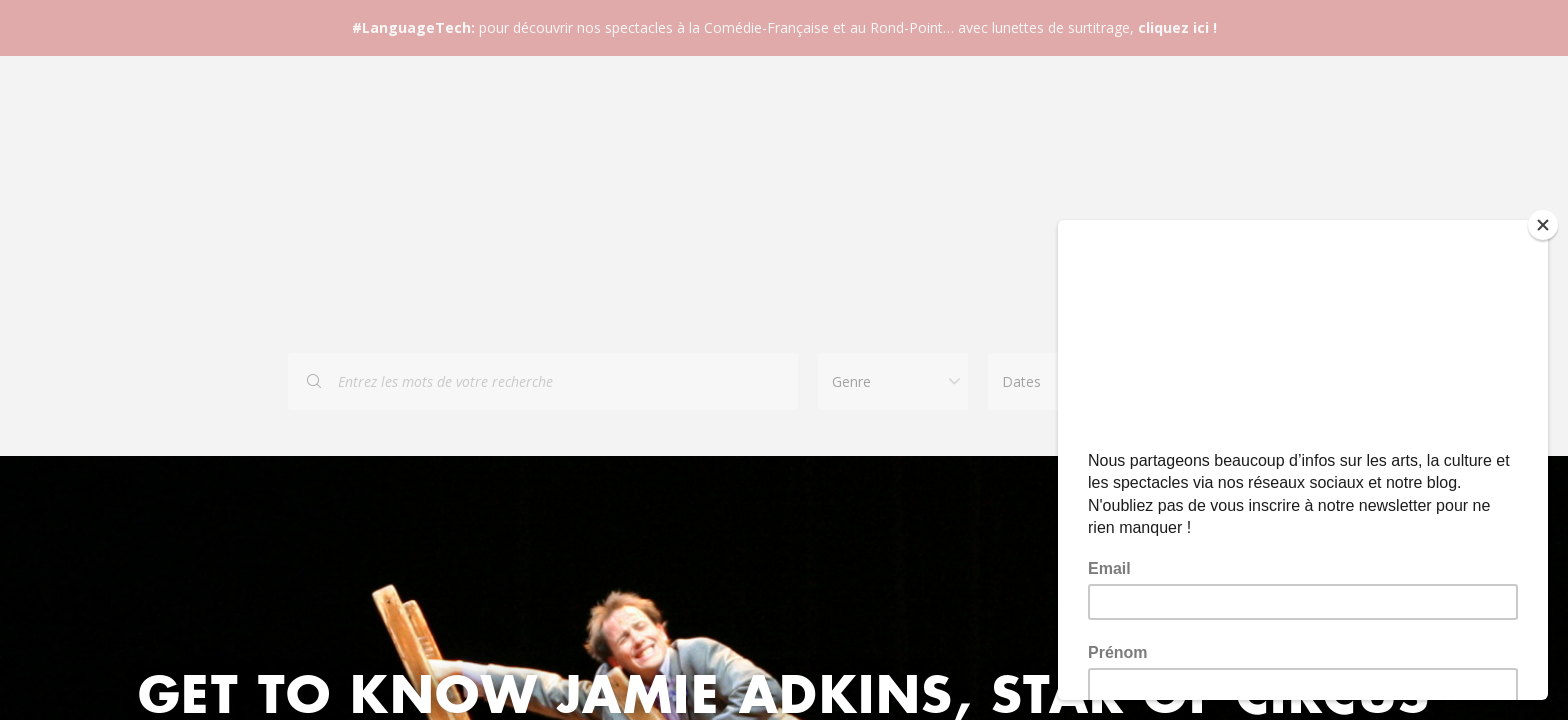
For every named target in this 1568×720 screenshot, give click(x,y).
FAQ (701, 192)
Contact (806, 192)
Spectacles (587, 192)
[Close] (1543, 225)
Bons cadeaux (948, 192)
